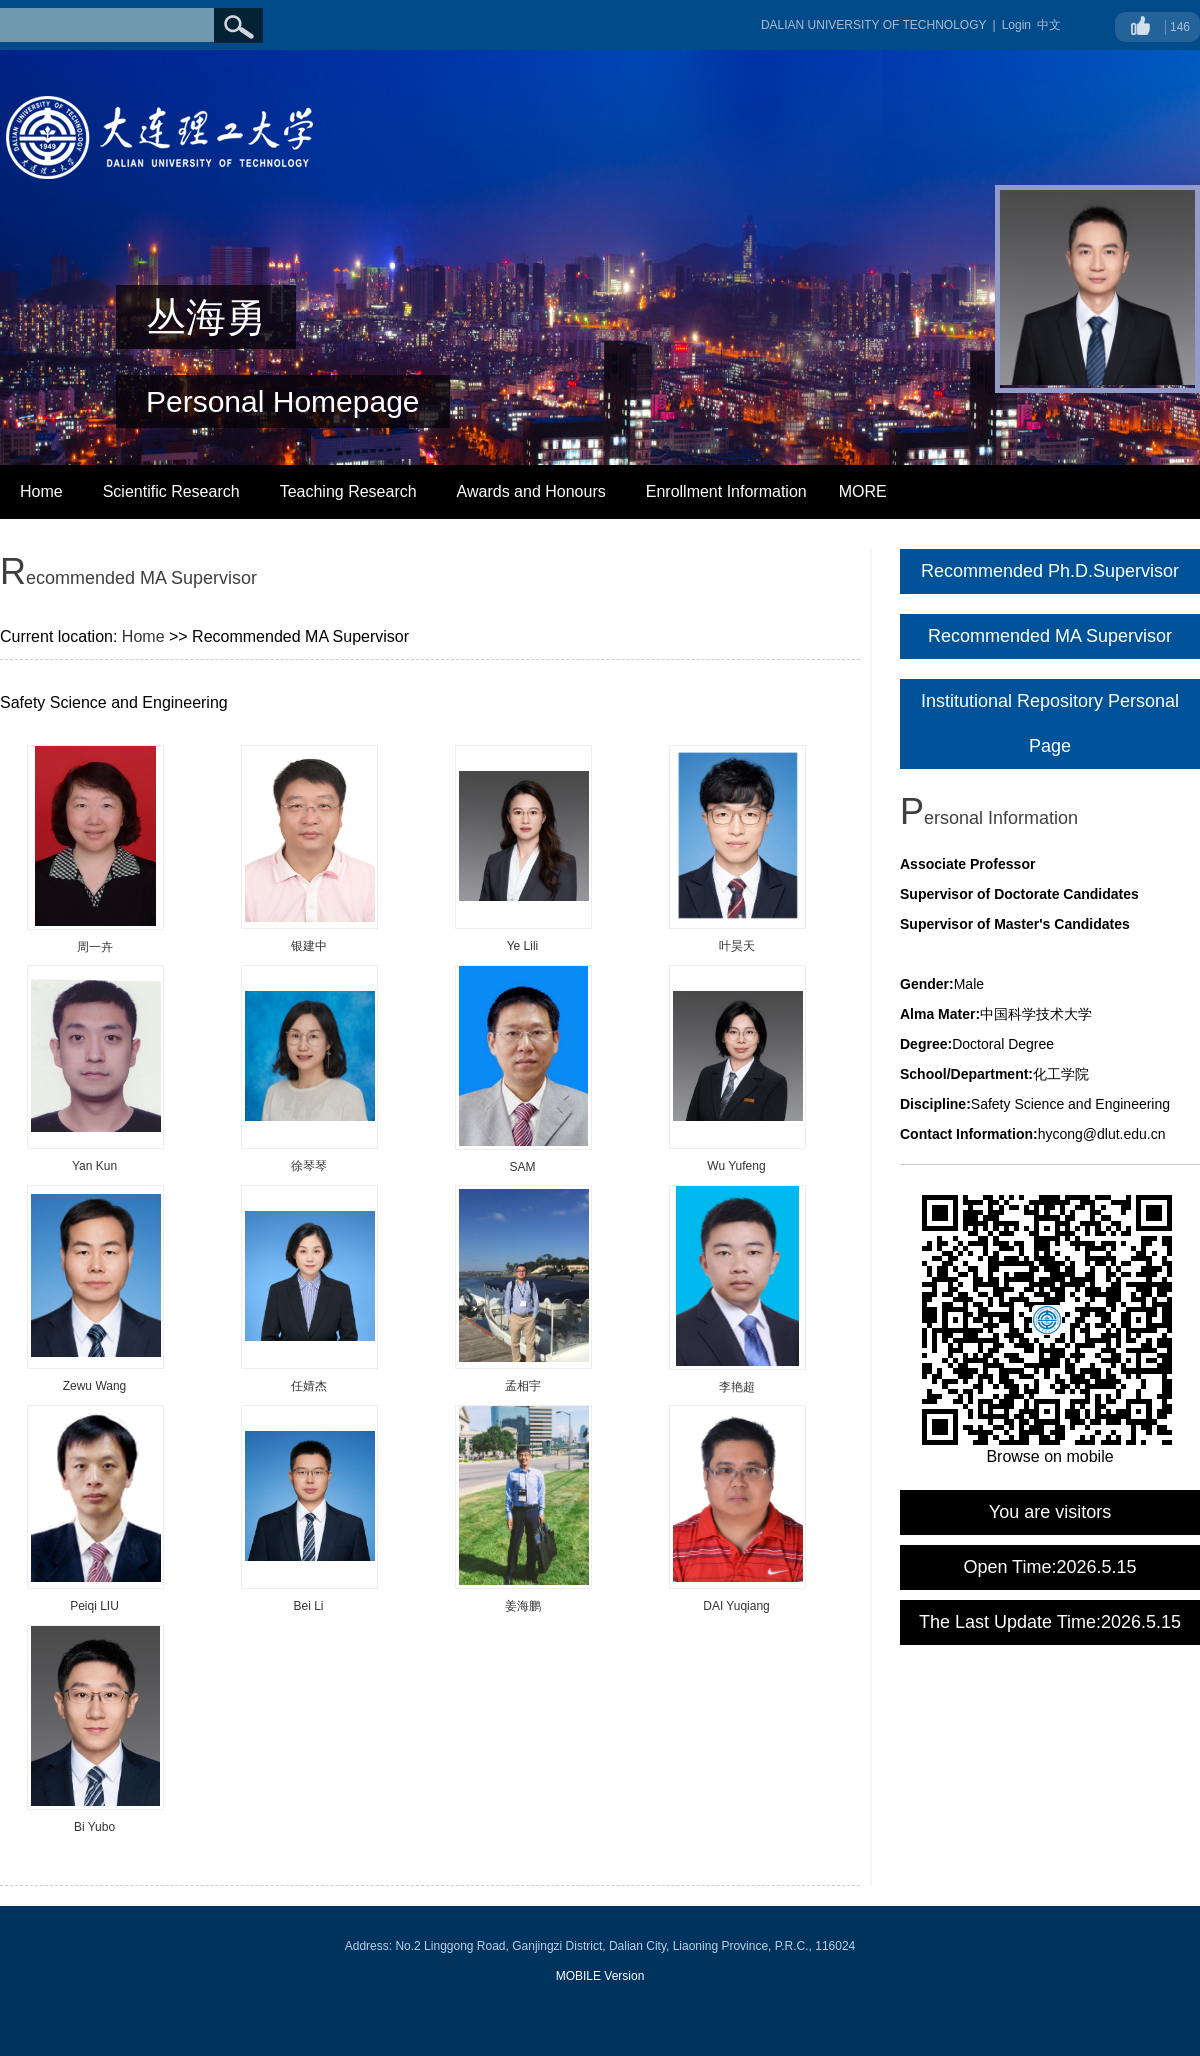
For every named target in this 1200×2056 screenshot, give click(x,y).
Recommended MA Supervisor (1050, 636)
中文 (1049, 25)
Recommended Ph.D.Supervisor (1050, 571)
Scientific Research (171, 491)
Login (1016, 25)
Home (41, 491)
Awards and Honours (531, 491)
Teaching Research (348, 491)
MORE (863, 491)
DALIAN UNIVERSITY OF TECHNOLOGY (874, 25)
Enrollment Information (726, 491)
